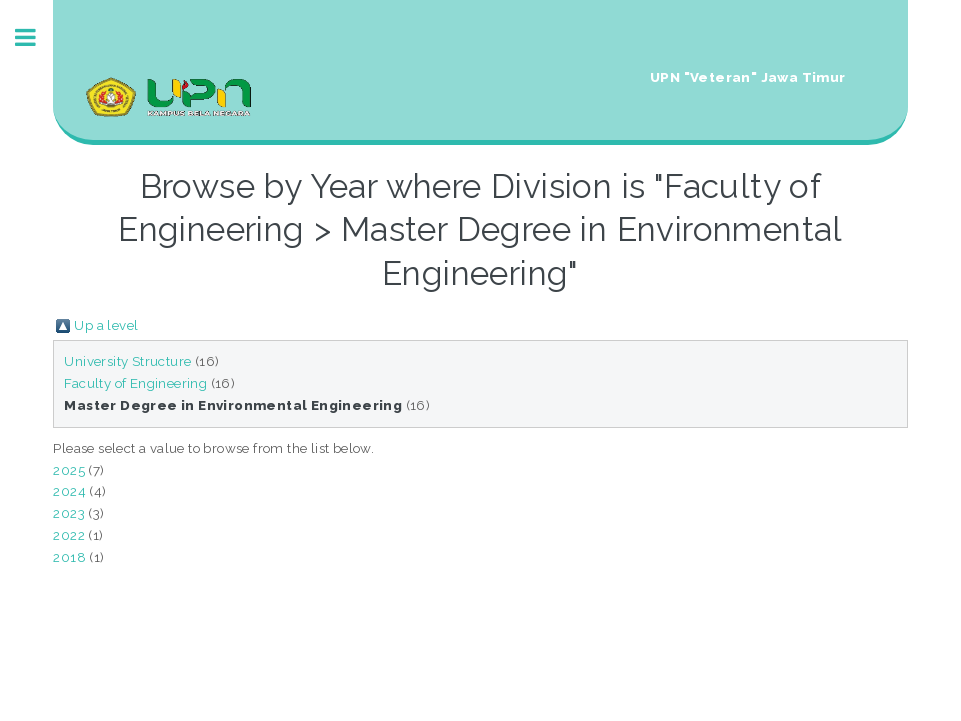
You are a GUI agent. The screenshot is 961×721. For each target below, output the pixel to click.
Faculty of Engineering (135, 383)
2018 (69, 557)
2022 (69, 535)
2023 (69, 513)
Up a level (106, 325)
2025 (69, 470)
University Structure (127, 361)
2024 (69, 491)
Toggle (36, 37)
